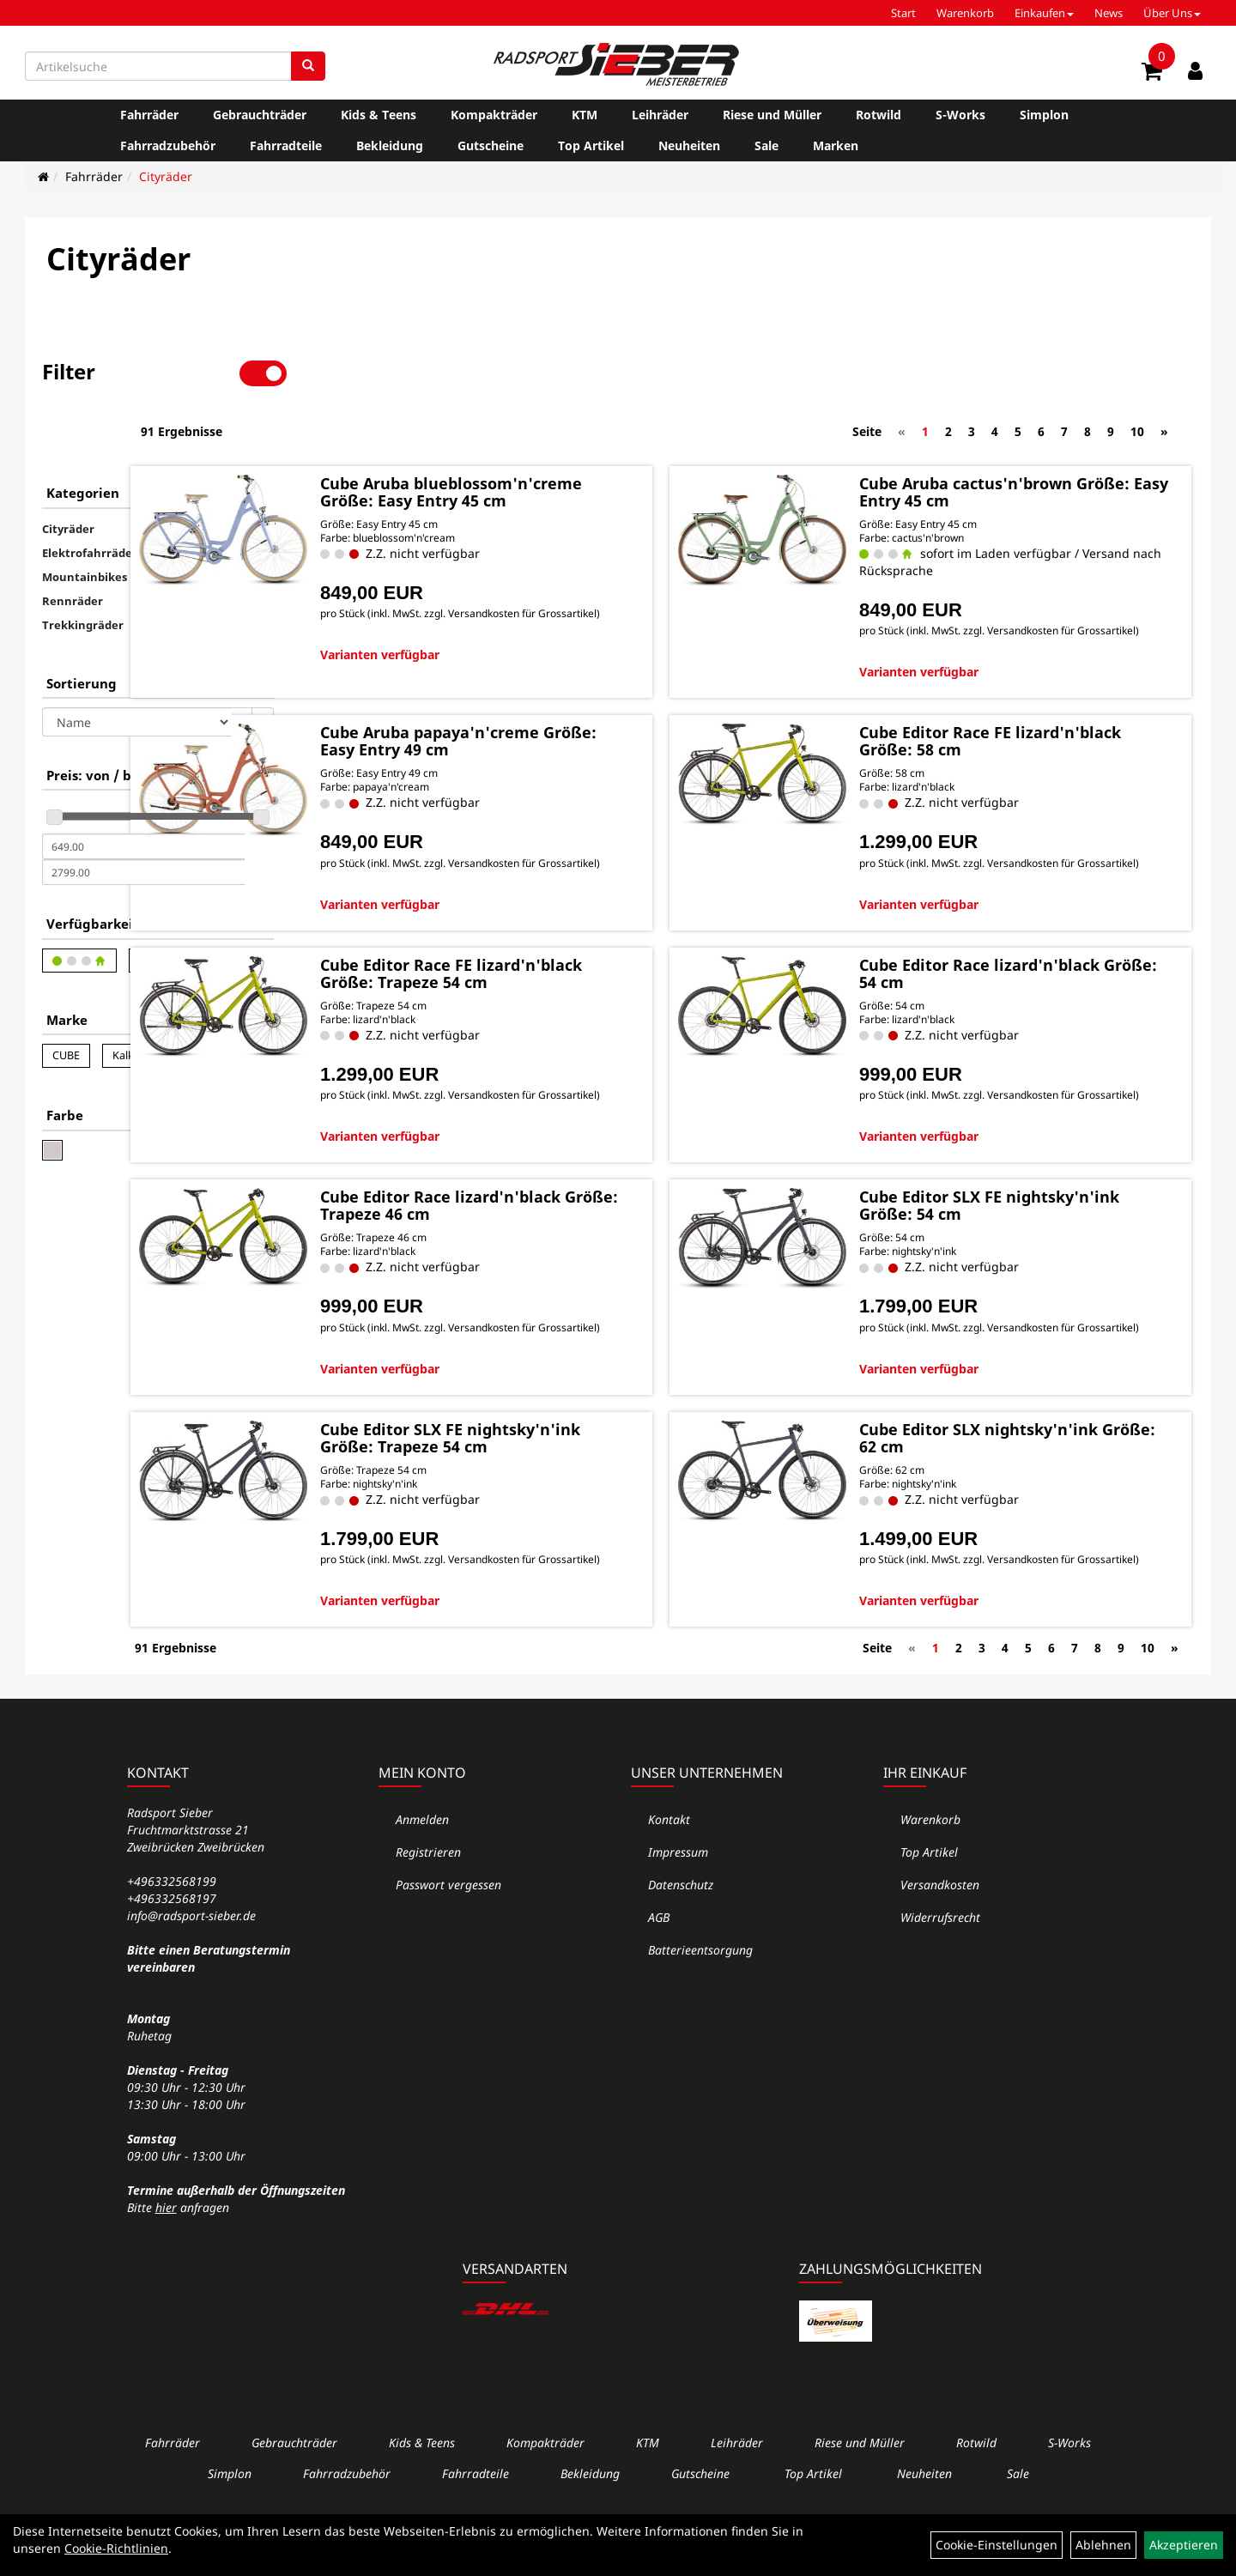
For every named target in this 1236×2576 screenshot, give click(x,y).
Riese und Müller (772, 114)
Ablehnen (1103, 2545)
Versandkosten (939, 1928)
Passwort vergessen (448, 1928)
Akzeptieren (1183, 2545)
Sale (766, 145)
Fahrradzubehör (167, 145)
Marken (835, 145)
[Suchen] (308, 66)
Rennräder (72, 542)
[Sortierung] (136, 663)
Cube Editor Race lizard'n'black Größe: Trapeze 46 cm (582, 1205)
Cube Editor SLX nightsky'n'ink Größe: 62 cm (1037, 1452)
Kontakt (669, 1863)
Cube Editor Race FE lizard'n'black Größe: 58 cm (1024, 694)
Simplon (1044, 114)
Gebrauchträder (259, 114)
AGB (659, 1961)
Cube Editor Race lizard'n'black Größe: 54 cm (1038, 942)
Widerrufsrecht (940, 1961)
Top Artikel (591, 145)
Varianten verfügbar (521, 625)
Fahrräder (149, 114)
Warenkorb (965, 13)
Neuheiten (689, 145)
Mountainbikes (84, 518)
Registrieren (428, 1896)
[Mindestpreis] (143, 788)
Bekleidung (389, 145)
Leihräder (660, 114)
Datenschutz (680, 1928)
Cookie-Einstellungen (996, 2545)
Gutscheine (490, 145)
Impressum (678, 1896)
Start (903, 13)
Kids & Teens (378, 114)
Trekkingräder (83, 566)
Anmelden (422, 1863)
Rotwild (878, 114)
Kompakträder (494, 114)
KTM (584, 114)
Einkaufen (1044, 13)
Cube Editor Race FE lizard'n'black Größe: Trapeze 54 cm (587, 950)
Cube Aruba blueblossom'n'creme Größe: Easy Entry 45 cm (575, 438)
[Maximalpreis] (143, 814)
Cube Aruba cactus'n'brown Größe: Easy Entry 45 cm (1024, 430)
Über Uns (1172, 13)
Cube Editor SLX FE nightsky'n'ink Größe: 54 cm (1027, 1205)
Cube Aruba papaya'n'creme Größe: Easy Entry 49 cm (571, 694)
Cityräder (165, 176)
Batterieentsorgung (700, 1993)
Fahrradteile (286, 145)
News (1108, 13)
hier (166, 2251)
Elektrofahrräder (89, 494)
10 (1137, 373)
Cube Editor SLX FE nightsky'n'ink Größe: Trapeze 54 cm (580, 1460)
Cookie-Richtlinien (116, 2548)
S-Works (960, 114)
